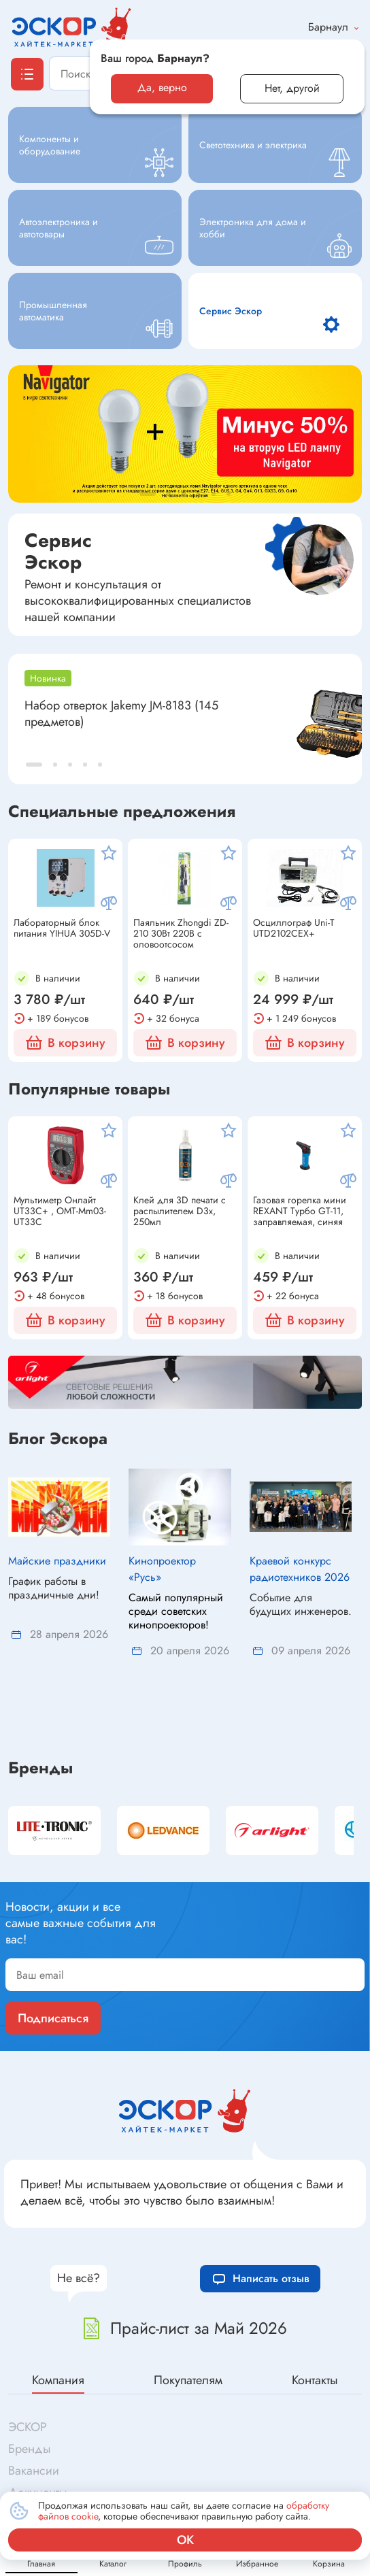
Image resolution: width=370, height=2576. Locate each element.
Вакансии (33, 2405)
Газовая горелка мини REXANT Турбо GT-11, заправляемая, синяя (299, 1210)
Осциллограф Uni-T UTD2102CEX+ (294, 928)
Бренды (40, 1702)
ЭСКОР (27, 2362)
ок (185, 2540)
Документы (37, 2427)
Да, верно (162, 87)
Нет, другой (292, 88)
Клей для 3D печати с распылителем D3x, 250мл (179, 1210)
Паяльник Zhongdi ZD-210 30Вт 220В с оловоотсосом (181, 933)
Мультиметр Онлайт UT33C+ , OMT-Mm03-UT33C (60, 1210)
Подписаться (53, 1953)
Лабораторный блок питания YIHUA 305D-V (62, 928)
